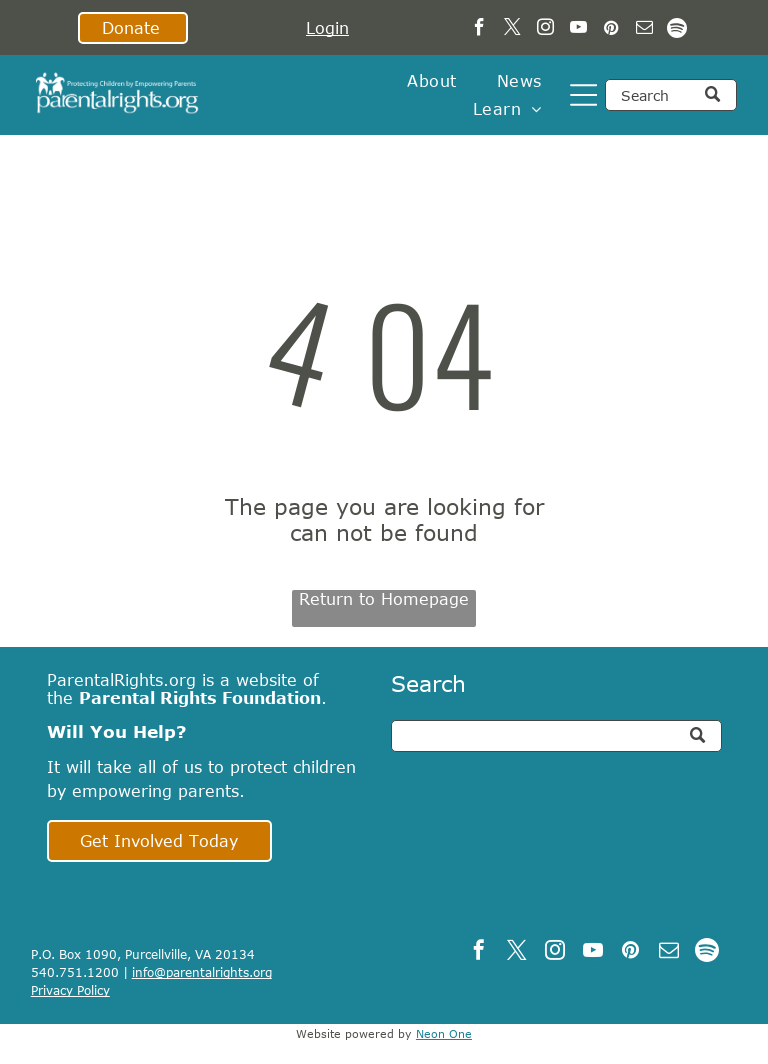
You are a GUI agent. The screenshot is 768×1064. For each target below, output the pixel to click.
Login (327, 28)
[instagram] (545, 30)
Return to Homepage (384, 599)
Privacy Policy (70, 990)
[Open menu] (583, 95)
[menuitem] (431, 81)
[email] (644, 30)
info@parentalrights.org (202, 972)
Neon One (444, 1033)
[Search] (670, 95)
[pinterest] (611, 30)
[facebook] (479, 30)
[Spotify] (677, 30)
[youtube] (578, 30)
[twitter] (512, 30)
